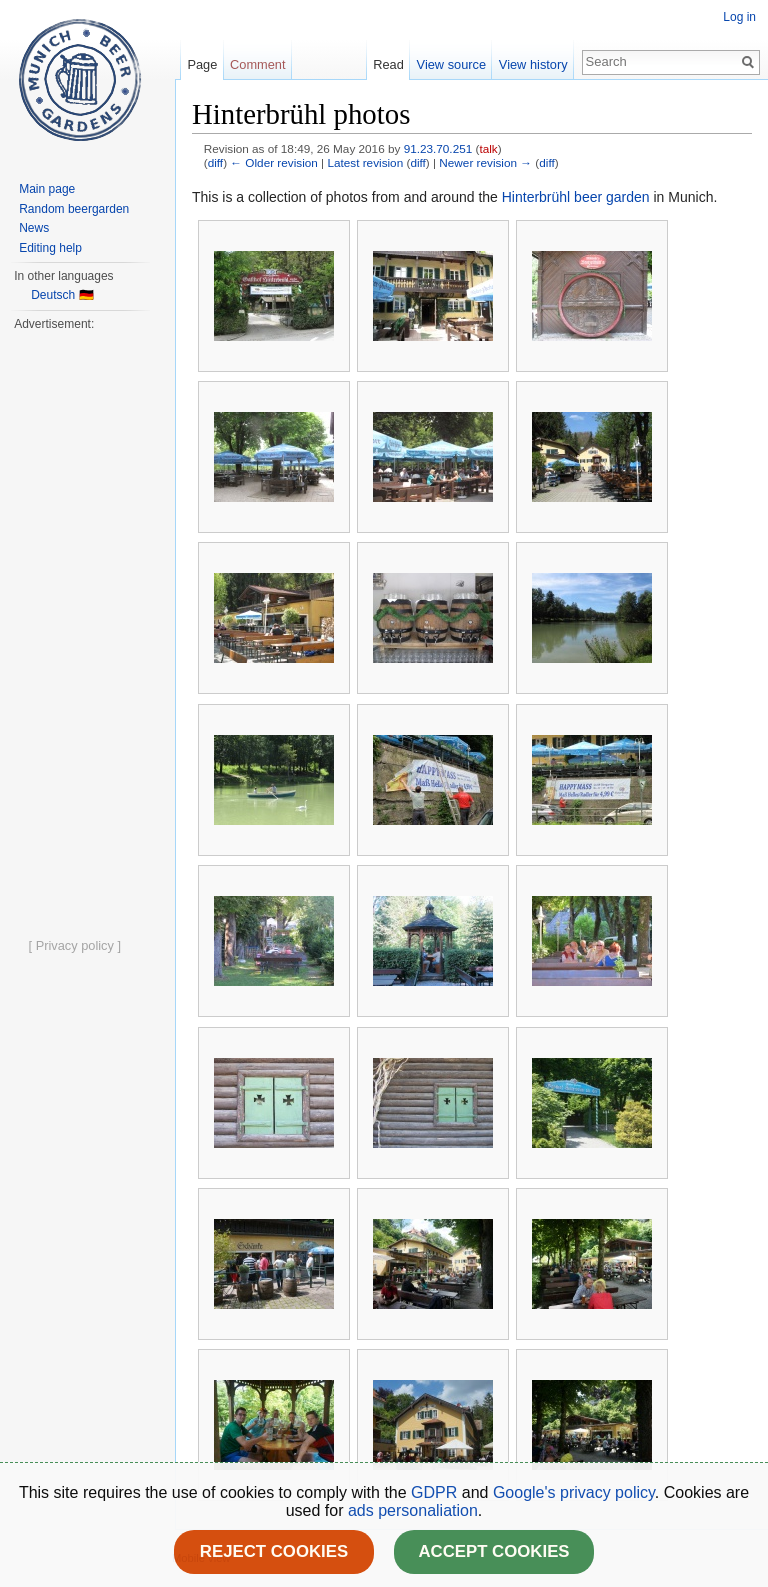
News (34, 228)
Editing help (50, 248)
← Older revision (274, 162)
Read (388, 64)
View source (451, 64)
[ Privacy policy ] (75, 945)
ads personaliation (413, 1510)
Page (202, 64)
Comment (257, 64)
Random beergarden (74, 209)
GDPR (436, 1492)
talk (488, 148)
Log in (739, 17)
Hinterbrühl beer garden (576, 197)
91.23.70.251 (438, 148)
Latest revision (365, 162)
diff (215, 162)
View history (533, 64)
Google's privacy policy (574, 1492)
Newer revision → (485, 162)
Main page (47, 189)
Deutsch (53, 295)
